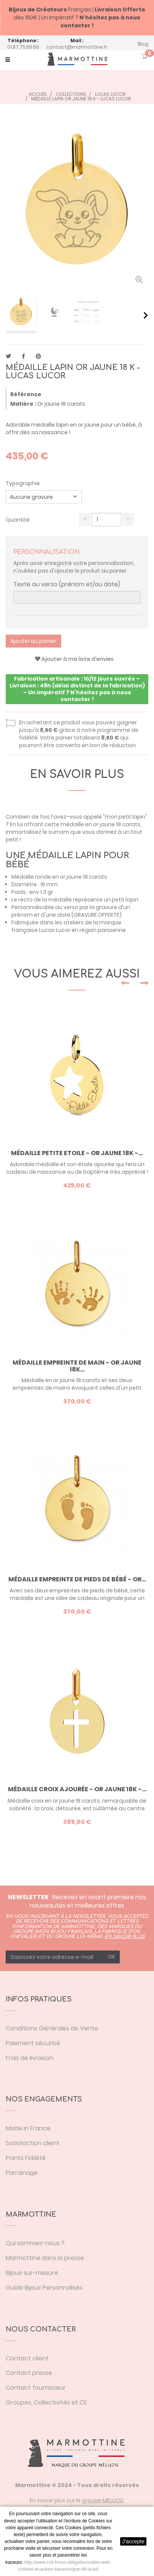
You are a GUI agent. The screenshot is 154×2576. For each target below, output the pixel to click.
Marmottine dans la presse (45, 2258)
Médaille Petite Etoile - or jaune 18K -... (77, 1153)
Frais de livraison (29, 2058)
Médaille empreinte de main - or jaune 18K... (77, 1366)
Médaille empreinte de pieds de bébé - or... (77, 1579)
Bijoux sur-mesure (32, 2272)
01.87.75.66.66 (23, 47)
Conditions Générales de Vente (52, 2028)
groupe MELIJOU (102, 2500)
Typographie (23, 483)
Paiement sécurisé (33, 2043)
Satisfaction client (32, 2143)
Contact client (27, 2358)
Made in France (28, 2128)
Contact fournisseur (36, 2387)
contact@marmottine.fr (77, 47)
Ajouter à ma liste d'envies (74, 659)
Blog (143, 44)
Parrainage (22, 2172)
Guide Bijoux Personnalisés (44, 2287)
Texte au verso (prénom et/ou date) (66, 584)
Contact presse (29, 2372)
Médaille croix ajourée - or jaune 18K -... (77, 1789)
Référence (25, 394)
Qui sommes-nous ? (35, 2243)
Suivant (145, 315)
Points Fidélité (26, 2158)
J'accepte (133, 2541)
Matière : (23, 404)
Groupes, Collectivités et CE (46, 2402)
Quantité (18, 520)
